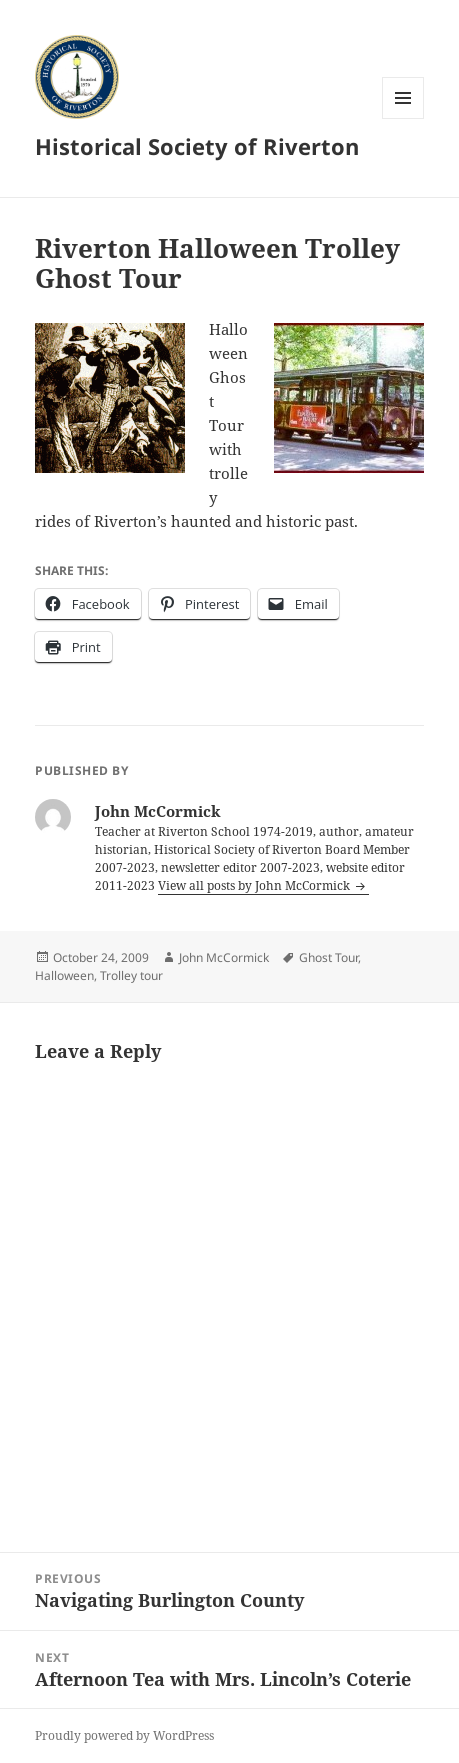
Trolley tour (131, 975)
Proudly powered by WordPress (124, 1735)
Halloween (64, 975)
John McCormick (224, 957)
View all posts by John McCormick (255, 885)
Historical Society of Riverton (197, 146)
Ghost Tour (328, 957)
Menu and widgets (403, 118)
